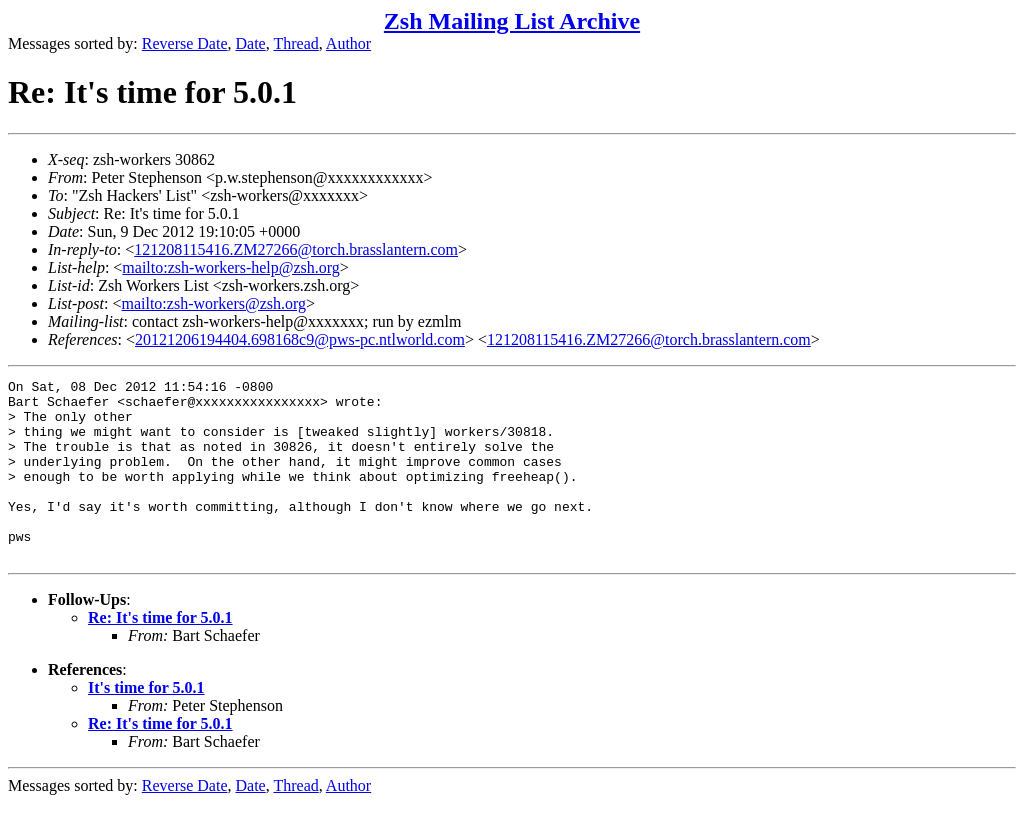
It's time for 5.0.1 (146, 723)
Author (348, 43)
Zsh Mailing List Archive (512, 21)
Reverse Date (185, 43)
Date (251, 43)
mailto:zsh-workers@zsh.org (213, 303)
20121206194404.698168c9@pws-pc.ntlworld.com (300, 339)
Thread (295, 43)
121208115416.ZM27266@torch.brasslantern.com (296, 249)
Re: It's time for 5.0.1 (160, 653)
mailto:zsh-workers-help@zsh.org (231, 267)
